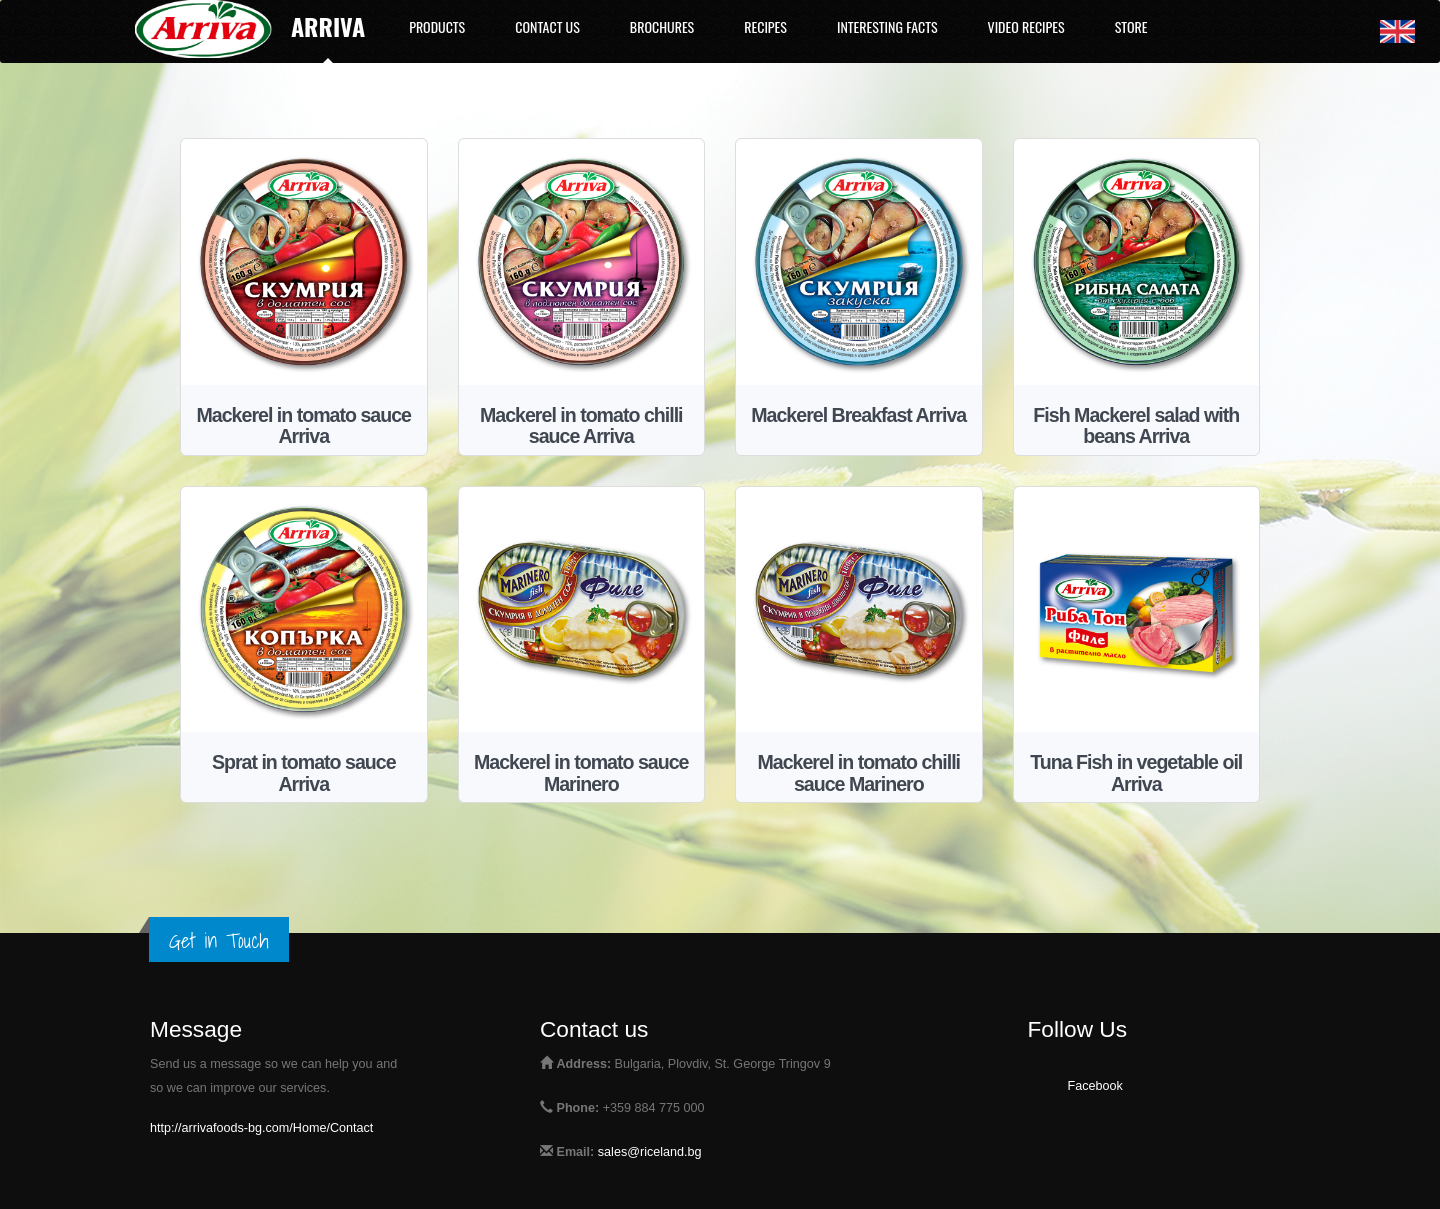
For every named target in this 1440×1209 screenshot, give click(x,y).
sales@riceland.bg (650, 1152)
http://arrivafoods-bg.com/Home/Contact (261, 1128)
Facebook (1095, 1086)
